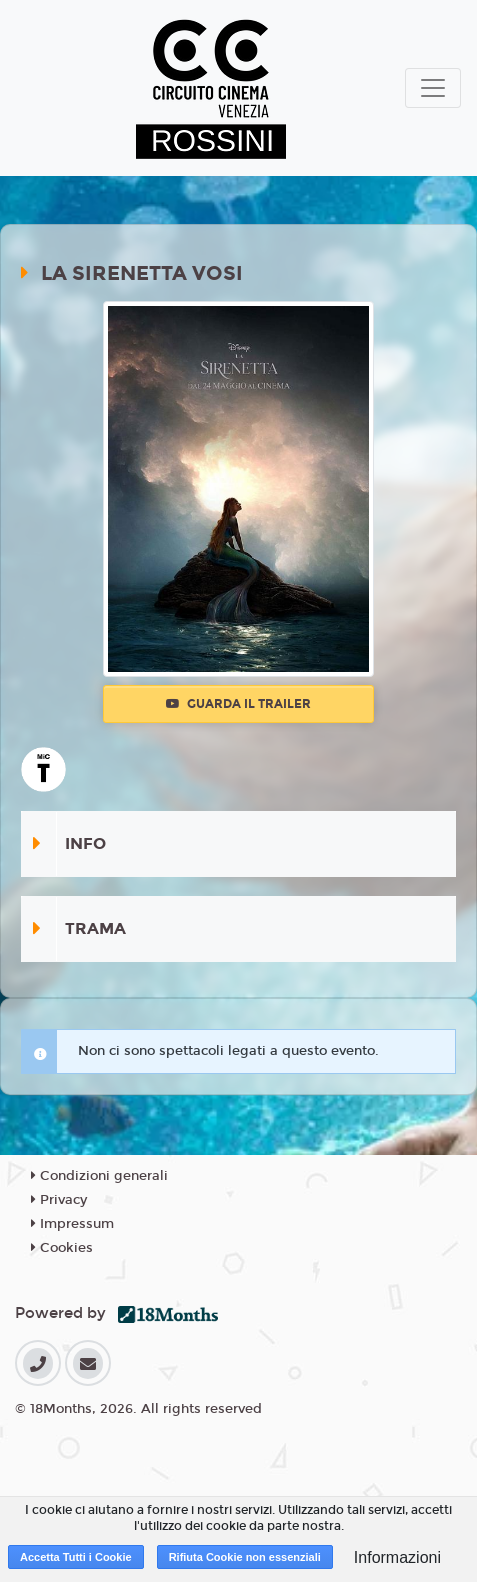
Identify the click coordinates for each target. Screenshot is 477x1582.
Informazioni (397, 1557)
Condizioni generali (99, 1176)
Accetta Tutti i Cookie (76, 1557)
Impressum (72, 1224)
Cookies (62, 1248)
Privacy (59, 1200)
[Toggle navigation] (433, 88)
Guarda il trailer (238, 704)
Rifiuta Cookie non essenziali (245, 1557)
